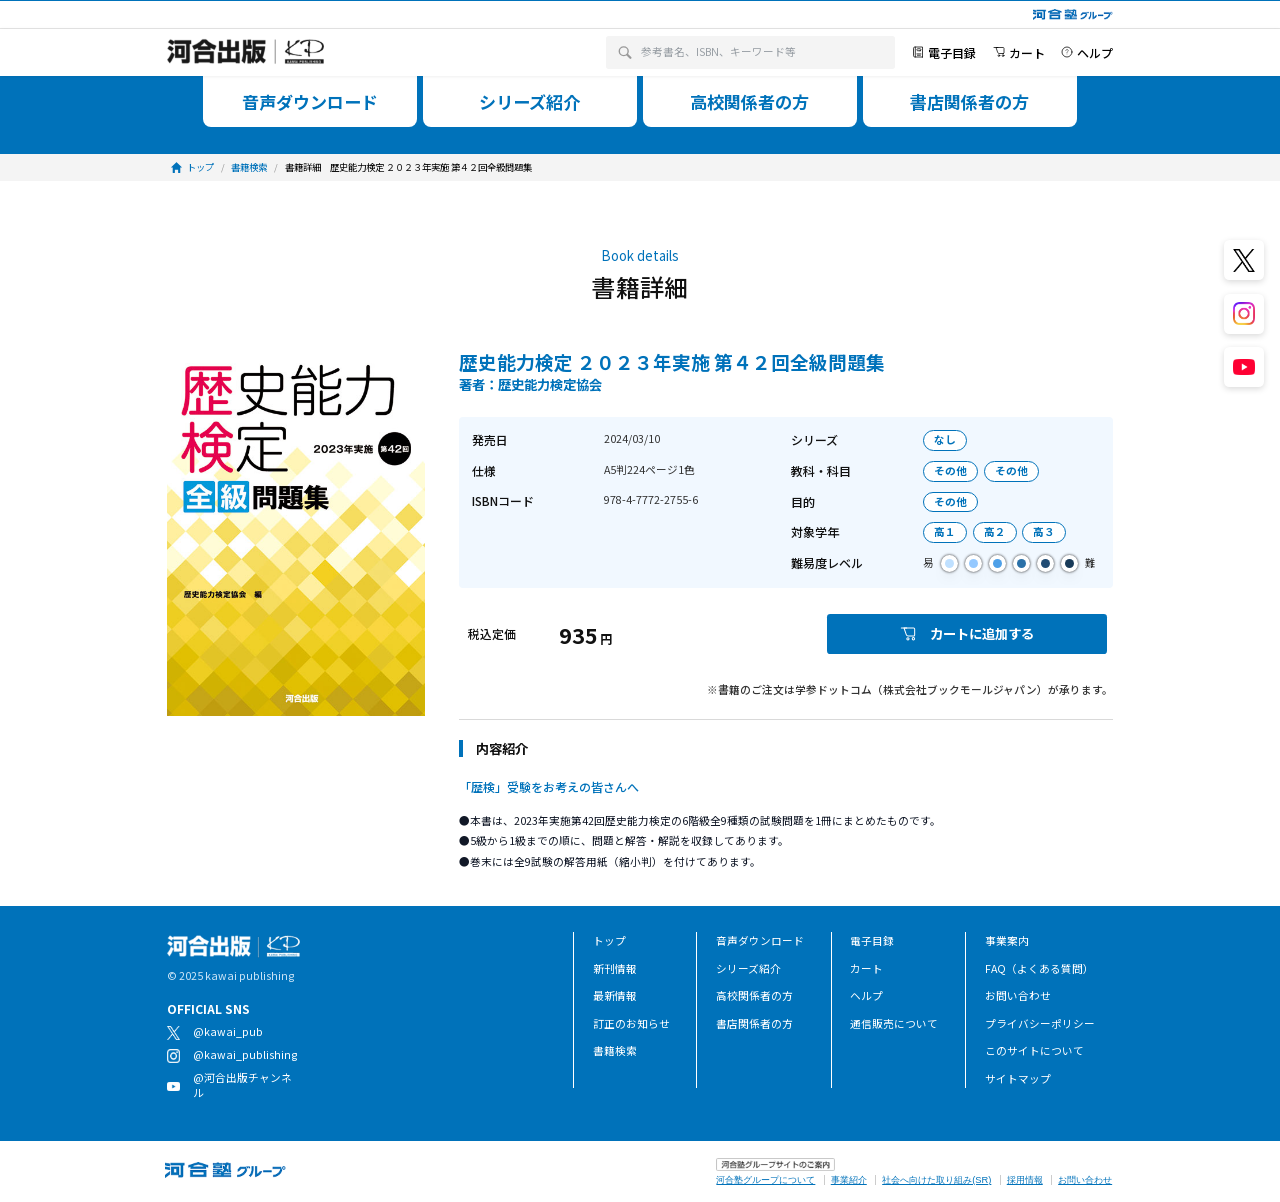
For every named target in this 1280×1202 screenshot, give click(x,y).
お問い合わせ (1018, 995)
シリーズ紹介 (748, 968)
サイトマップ (1018, 1078)
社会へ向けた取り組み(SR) (936, 1180)
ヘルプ (866, 995)
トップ (609, 940)
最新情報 (615, 995)
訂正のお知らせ (631, 1023)
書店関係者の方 (754, 1023)
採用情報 (1025, 1180)
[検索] (625, 52)
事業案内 (1007, 940)
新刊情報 (615, 968)
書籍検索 (615, 1050)
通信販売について (894, 1023)
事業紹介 (849, 1180)
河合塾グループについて (765, 1180)
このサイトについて (1034, 1050)
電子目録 (872, 940)
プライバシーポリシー (1040, 1023)
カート (866, 968)
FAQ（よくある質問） (1039, 968)
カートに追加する (967, 633)
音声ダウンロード (760, 940)
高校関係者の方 (754, 995)
